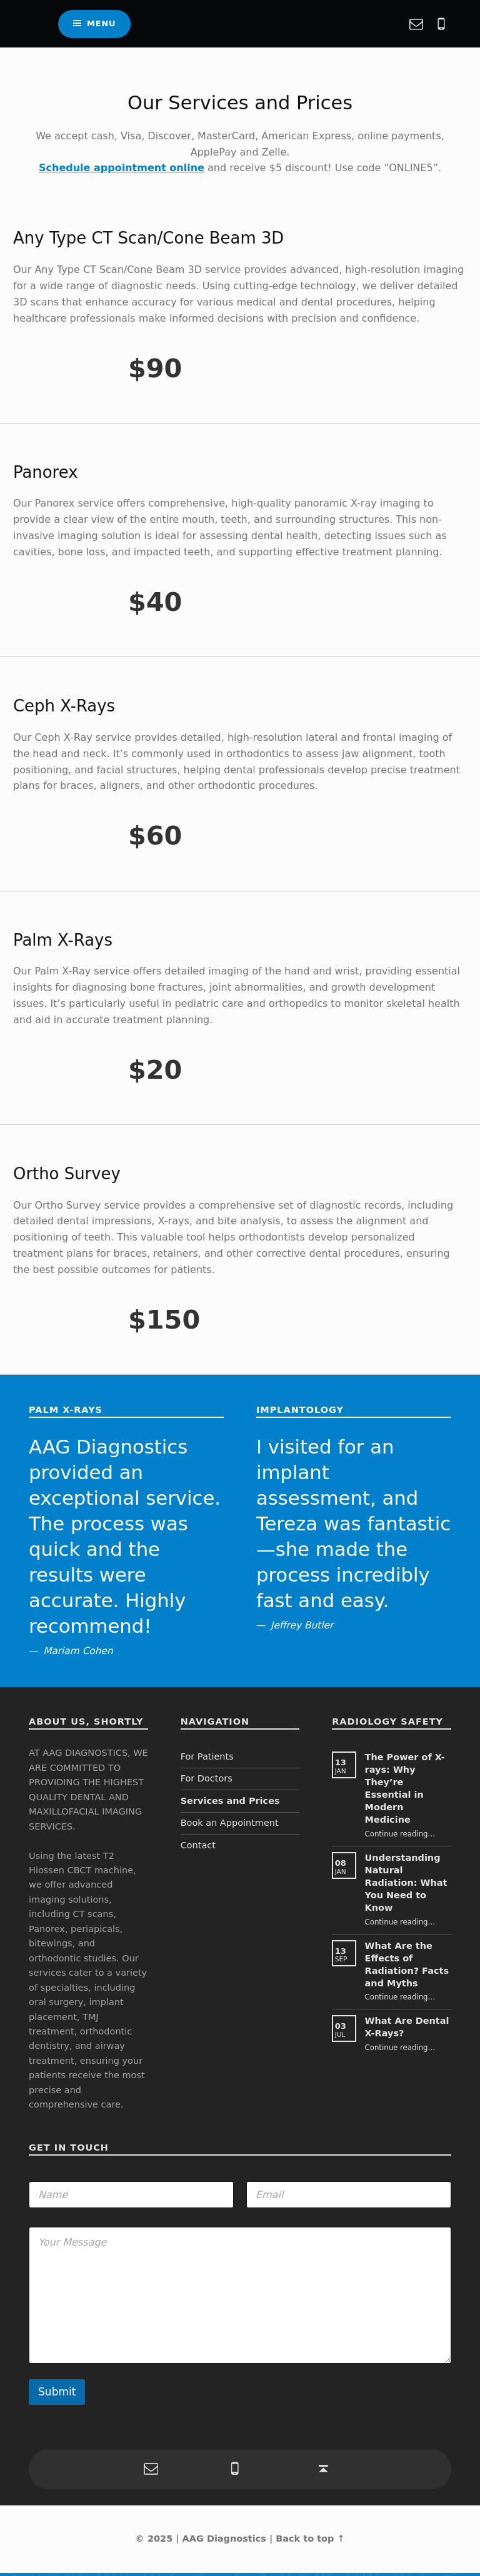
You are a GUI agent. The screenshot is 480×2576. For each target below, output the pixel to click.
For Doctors (206, 1782)
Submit (57, 2395)
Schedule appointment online (121, 171)
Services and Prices (230, 1804)
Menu (101, 25)
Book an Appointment (230, 1826)
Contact (198, 1848)
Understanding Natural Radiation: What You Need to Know (406, 1886)
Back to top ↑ (310, 2542)
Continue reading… (400, 1837)
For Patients (207, 1760)
